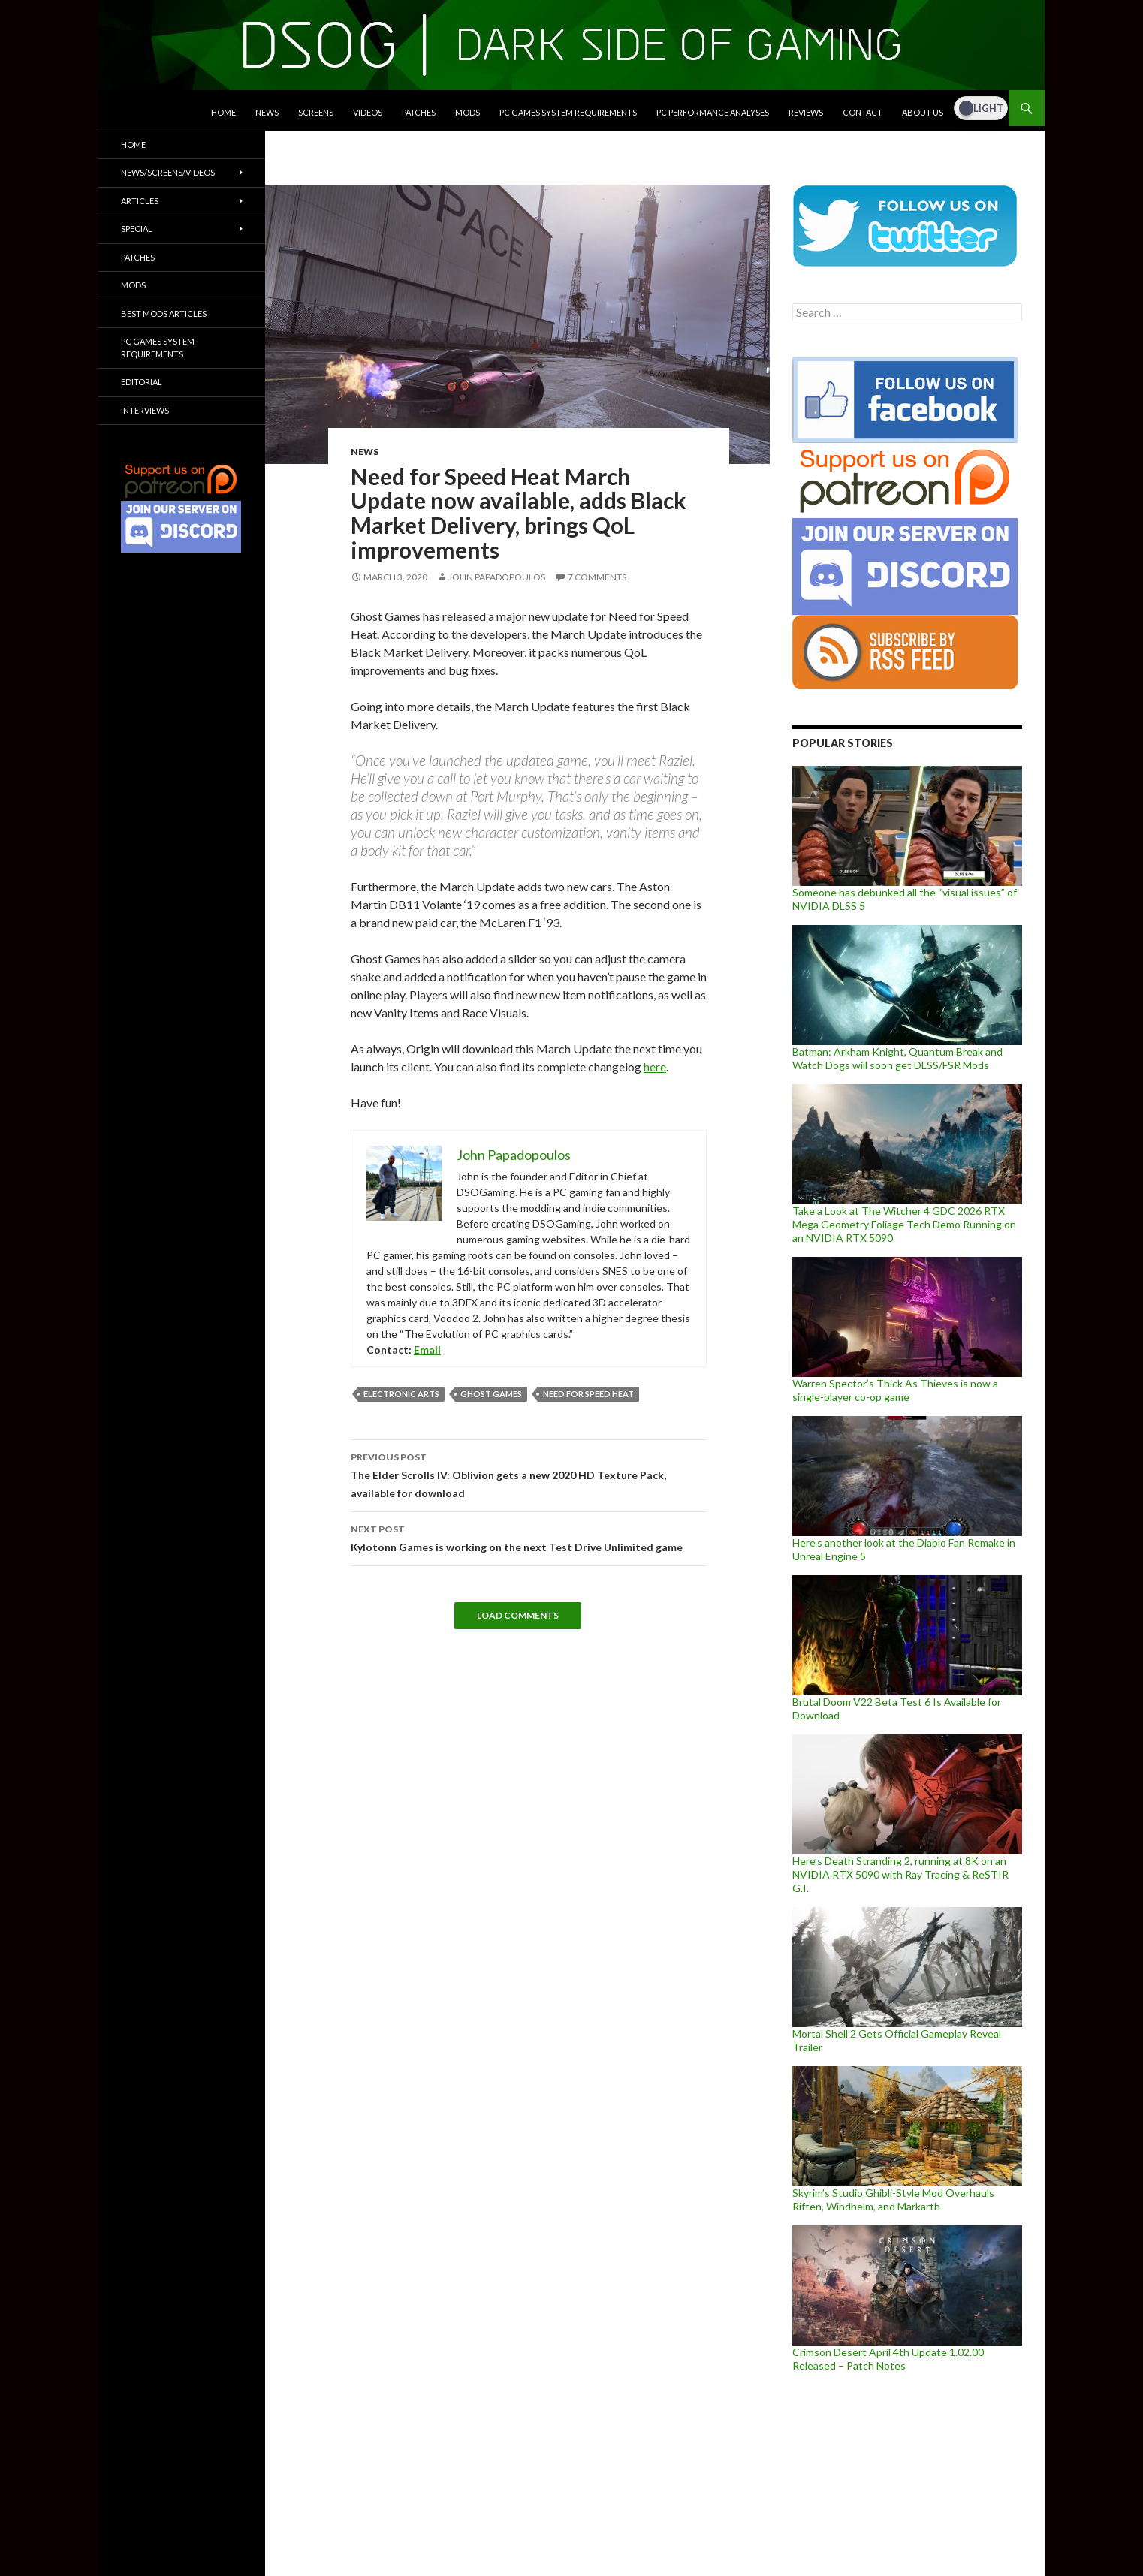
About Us (922, 112)
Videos (367, 112)
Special (136, 228)
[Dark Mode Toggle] (981, 108)
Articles (139, 201)
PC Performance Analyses (712, 112)
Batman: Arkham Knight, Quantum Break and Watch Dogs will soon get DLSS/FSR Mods (897, 1058)
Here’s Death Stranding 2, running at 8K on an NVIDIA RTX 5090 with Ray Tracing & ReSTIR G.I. (900, 1874)
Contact (862, 112)
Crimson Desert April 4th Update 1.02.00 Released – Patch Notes (888, 2359)
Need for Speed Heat (588, 1394)
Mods (467, 112)
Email (427, 1349)
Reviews (806, 112)
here (655, 1066)
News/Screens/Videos (168, 172)
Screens (315, 112)
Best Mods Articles (164, 313)
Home (223, 112)
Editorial (141, 382)
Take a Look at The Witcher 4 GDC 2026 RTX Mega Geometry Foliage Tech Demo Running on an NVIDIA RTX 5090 (904, 1224)
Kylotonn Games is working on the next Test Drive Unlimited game (529, 1536)
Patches (419, 112)
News (267, 112)
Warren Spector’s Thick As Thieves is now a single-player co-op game (895, 1390)
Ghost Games (491, 1394)
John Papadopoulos (496, 577)
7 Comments (597, 577)
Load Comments (518, 1615)
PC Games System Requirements (568, 112)
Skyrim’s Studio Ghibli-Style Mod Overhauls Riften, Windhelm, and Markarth (893, 2199)
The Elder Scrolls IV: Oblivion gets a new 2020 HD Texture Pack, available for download (529, 1473)
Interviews (145, 410)
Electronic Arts (401, 1394)
